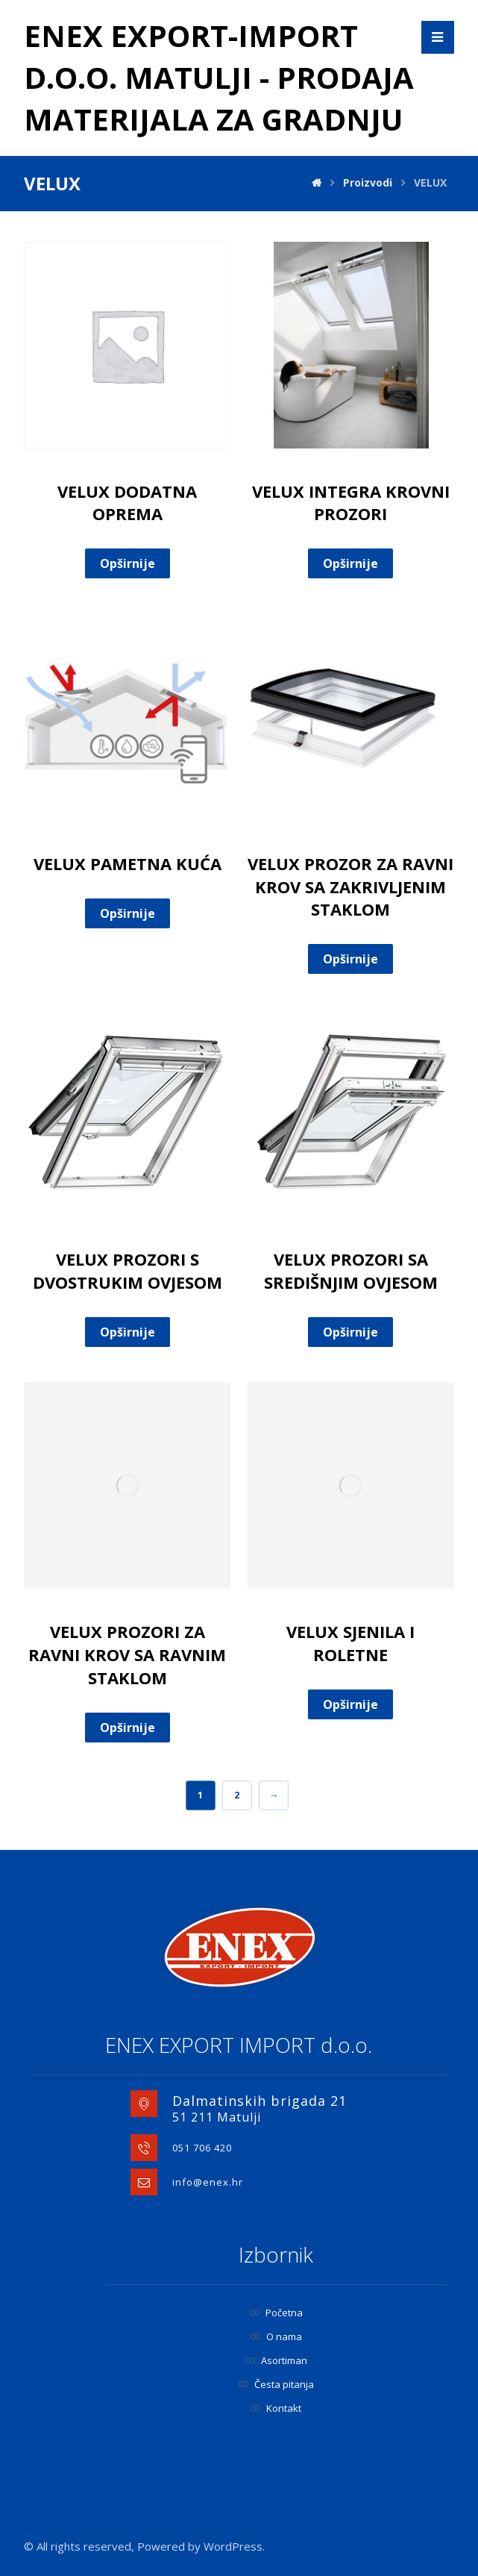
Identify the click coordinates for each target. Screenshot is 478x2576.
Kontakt (276, 2408)
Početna (276, 2312)
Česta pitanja (276, 2384)
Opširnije (127, 563)
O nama (276, 2336)
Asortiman (276, 2360)
